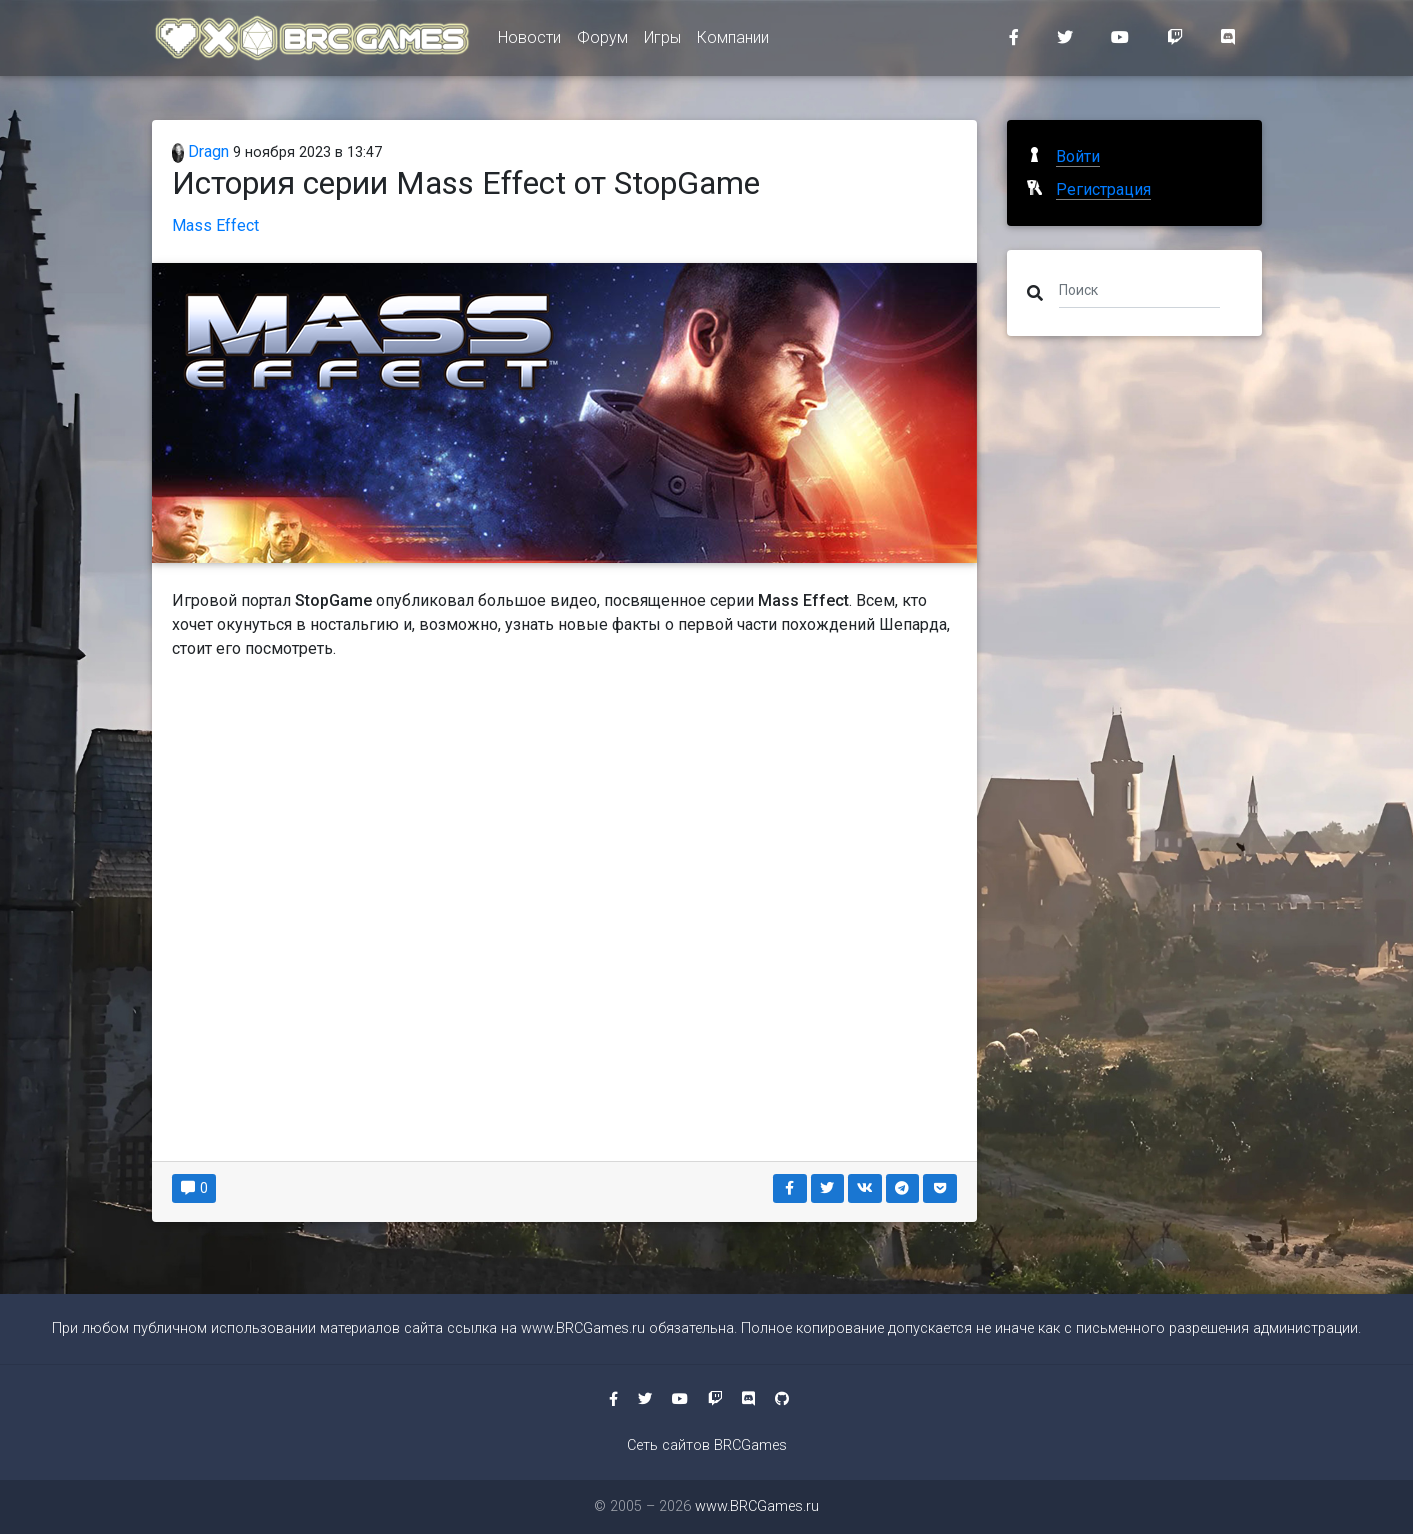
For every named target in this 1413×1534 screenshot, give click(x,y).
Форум (602, 41)
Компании (733, 41)
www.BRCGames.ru (583, 1328)
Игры (662, 41)
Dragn (201, 151)
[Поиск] (1139, 289)
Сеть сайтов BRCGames (707, 1445)
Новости (529, 41)
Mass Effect (215, 225)
